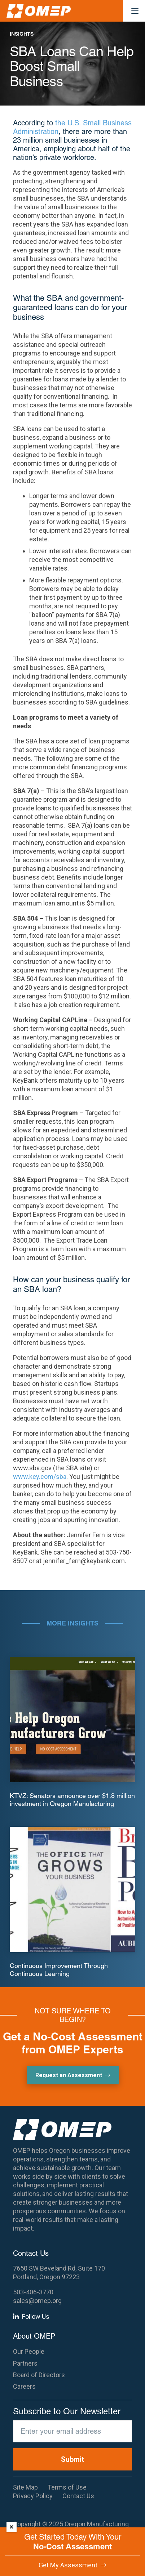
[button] (135, 10)
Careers (24, 2386)
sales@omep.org (37, 2300)
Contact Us (78, 2496)
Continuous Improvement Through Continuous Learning (59, 1969)
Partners (25, 2363)
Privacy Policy (33, 2496)
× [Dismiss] (11, 2526)
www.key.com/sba (39, 1476)
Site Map (25, 2487)
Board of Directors (39, 2375)
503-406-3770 (33, 2292)
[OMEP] (38, 11)
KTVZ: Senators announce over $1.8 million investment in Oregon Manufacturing (72, 1799)
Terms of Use (67, 2487)
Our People (28, 2351)
